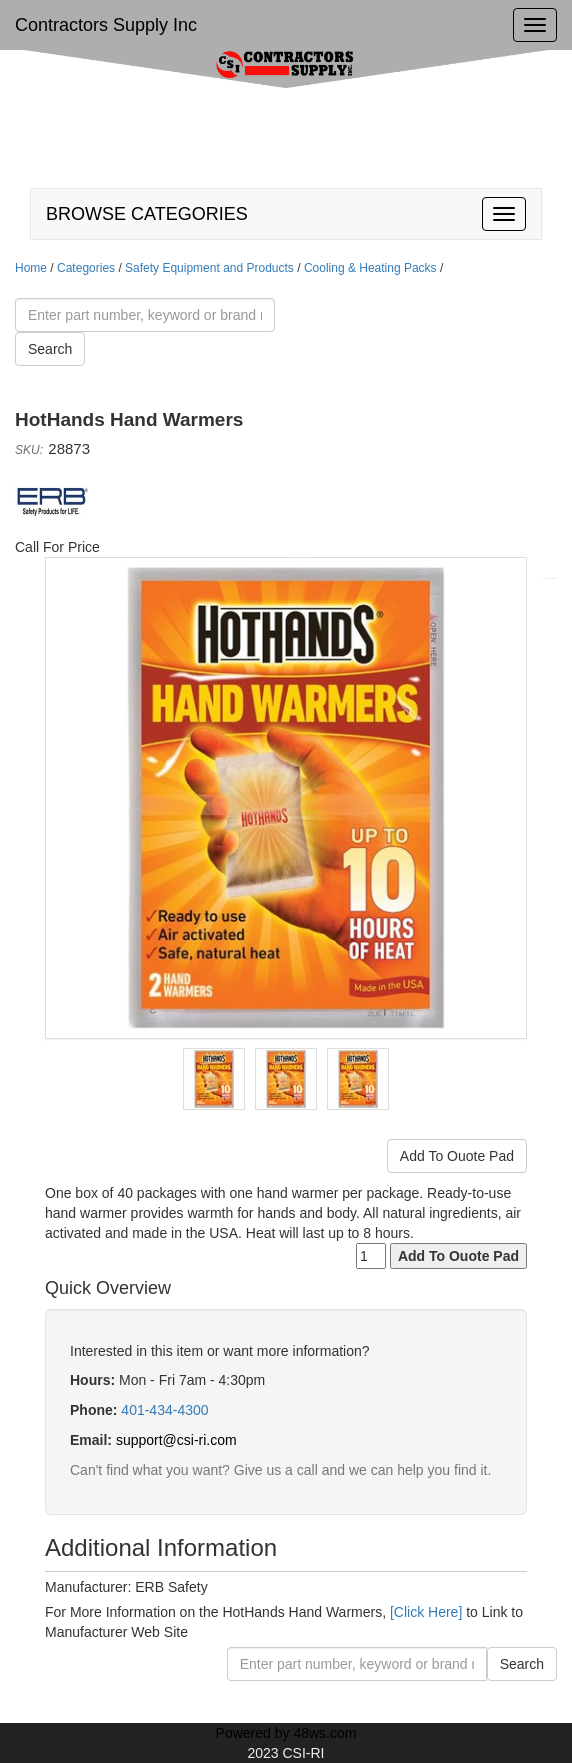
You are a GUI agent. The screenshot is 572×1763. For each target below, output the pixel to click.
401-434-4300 (164, 1410)
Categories (86, 268)
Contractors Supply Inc (106, 25)
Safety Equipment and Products (209, 268)
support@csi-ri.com (176, 1440)
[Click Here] (426, 1612)
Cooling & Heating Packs (370, 268)
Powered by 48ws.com (286, 1733)
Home (31, 268)
